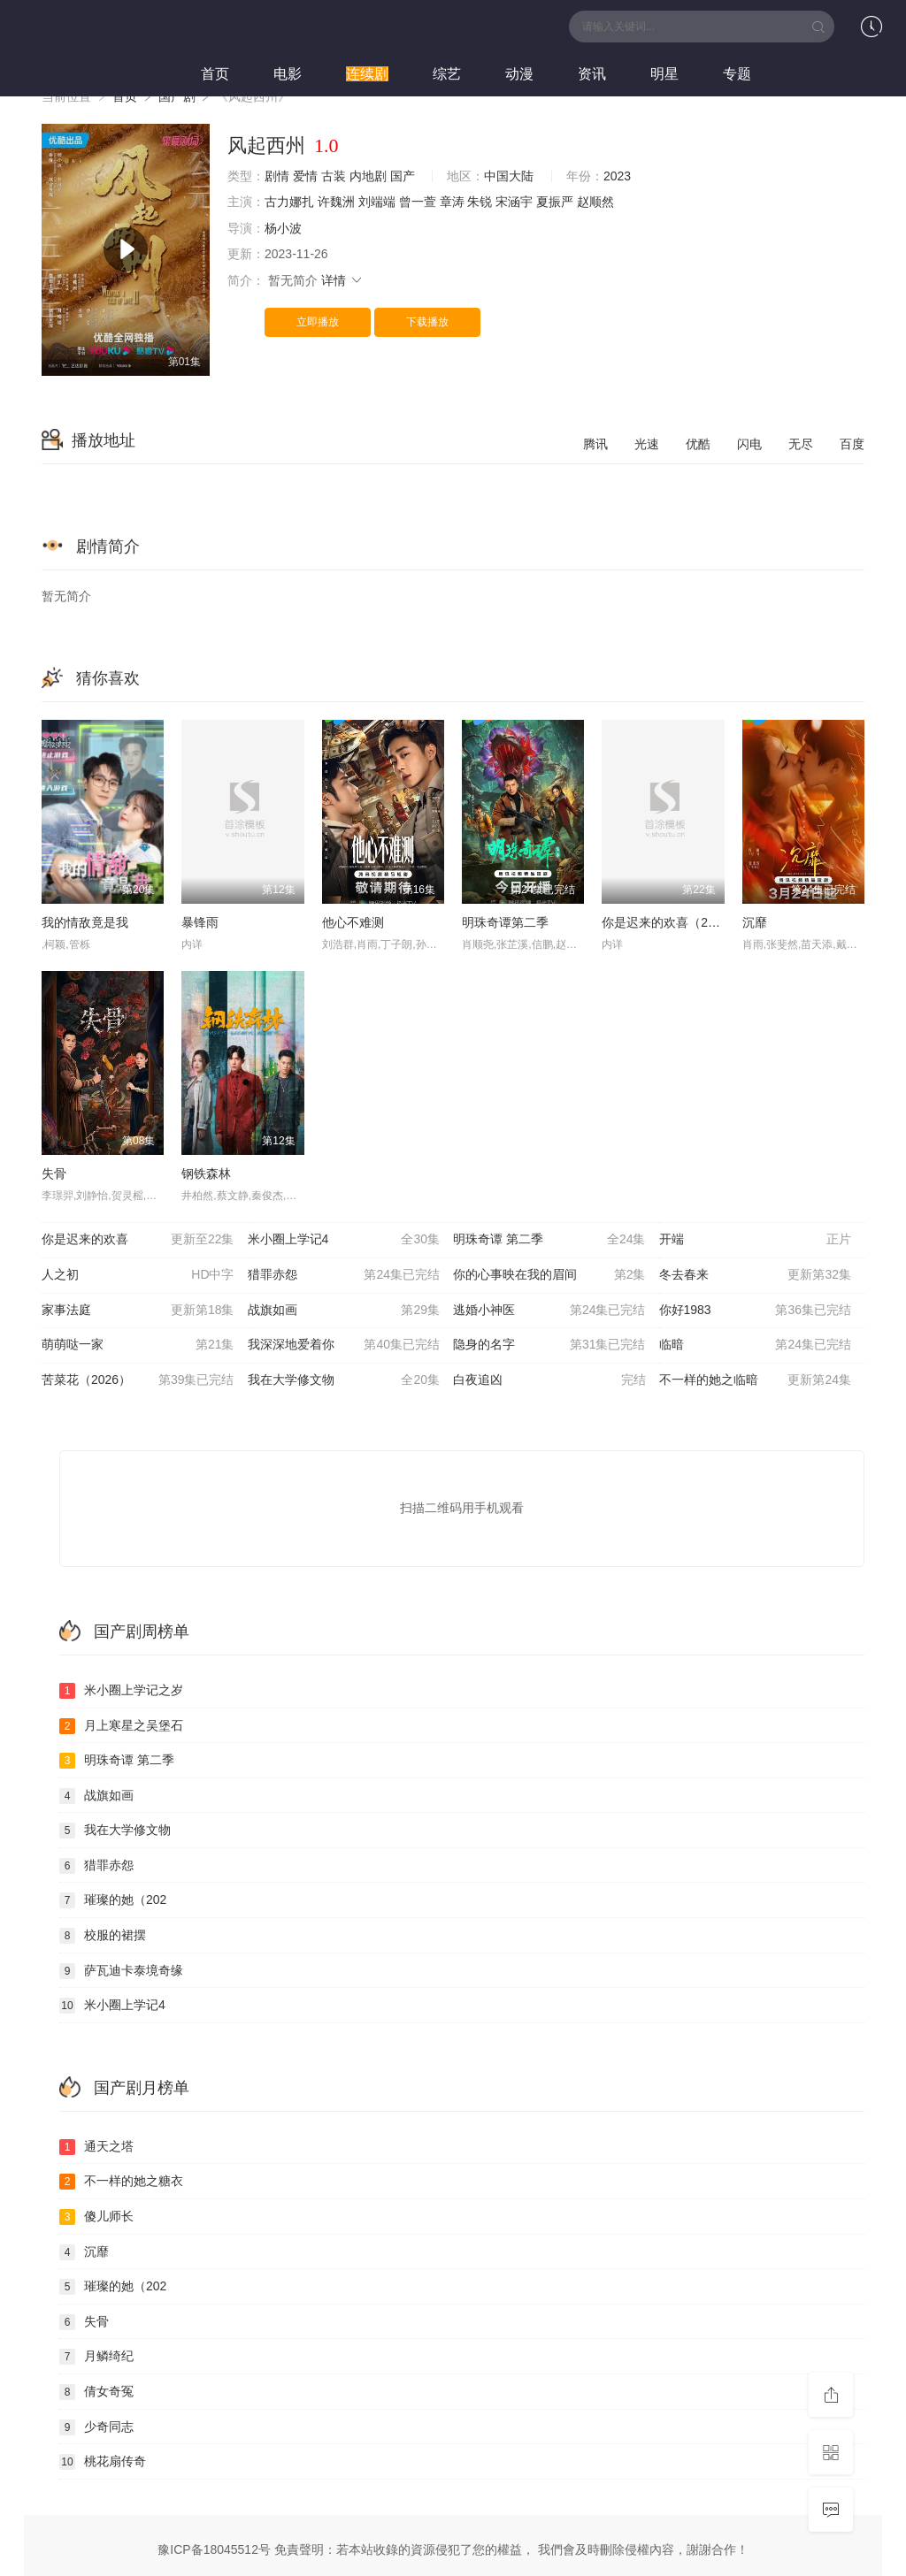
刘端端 (376, 202)
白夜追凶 (549, 1380)
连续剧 (367, 73)
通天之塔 (96, 2147)
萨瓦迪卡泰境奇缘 (121, 1971)
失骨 (54, 1173)
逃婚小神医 (549, 1310)
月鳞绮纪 (96, 2357)
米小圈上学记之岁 (121, 1691)
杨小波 (283, 228)
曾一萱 (417, 202)
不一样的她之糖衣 (121, 2182)
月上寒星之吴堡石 (121, 1726)
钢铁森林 (206, 1173)
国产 (402, 176)
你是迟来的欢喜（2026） (671, 922)
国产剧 (177, 96)
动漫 (519, 73)
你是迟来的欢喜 (138, 1240)
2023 (617, 176)
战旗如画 (344, 1310)
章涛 (452, 202)
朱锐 (479, 202)
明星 (664, 73)
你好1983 (755, 1310)
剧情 (277, 176)
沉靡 (754, 922)
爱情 (305, 176)
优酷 (698, 444)
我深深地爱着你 (344, 1345)
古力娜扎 (289, 202)
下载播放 (427, 322)
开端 (755, 1240)
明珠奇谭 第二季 (549, 1240)
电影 (287, 73)
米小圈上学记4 (344, 1240)
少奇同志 (96, 2427)
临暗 (755, 1345)
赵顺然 (595, 202)
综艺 (447, 73)
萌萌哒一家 (138, 1345)
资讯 (592, 73)
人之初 (138, 1275)
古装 (333, 176)
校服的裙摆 (102, 1936)
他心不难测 (353, 922)
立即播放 (317, 322)
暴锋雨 (200, 922)
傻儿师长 (96, 2217)
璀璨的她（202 (112, 1900)
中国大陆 (509, 176)
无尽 (800, 444)
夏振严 (554, 202)
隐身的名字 (549, 1345)
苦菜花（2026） (138, 1380)
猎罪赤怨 (344, 1275)
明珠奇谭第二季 (505, 922)
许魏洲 (336, 202)
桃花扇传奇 (102, 2462)
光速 (646, 444)
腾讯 (595, 444)
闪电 (749, 444)
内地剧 (368, 176)
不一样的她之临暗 (755, 1380)
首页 (215, 73)
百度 (852, 444)
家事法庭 (138, 1310)
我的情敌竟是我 (85, 922)
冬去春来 (755, 1275)
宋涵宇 (514, 202)
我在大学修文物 (344, 1380)
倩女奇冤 (96, 2392)
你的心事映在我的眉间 (549, 1275)
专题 (737, 73)
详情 (342, 280)
